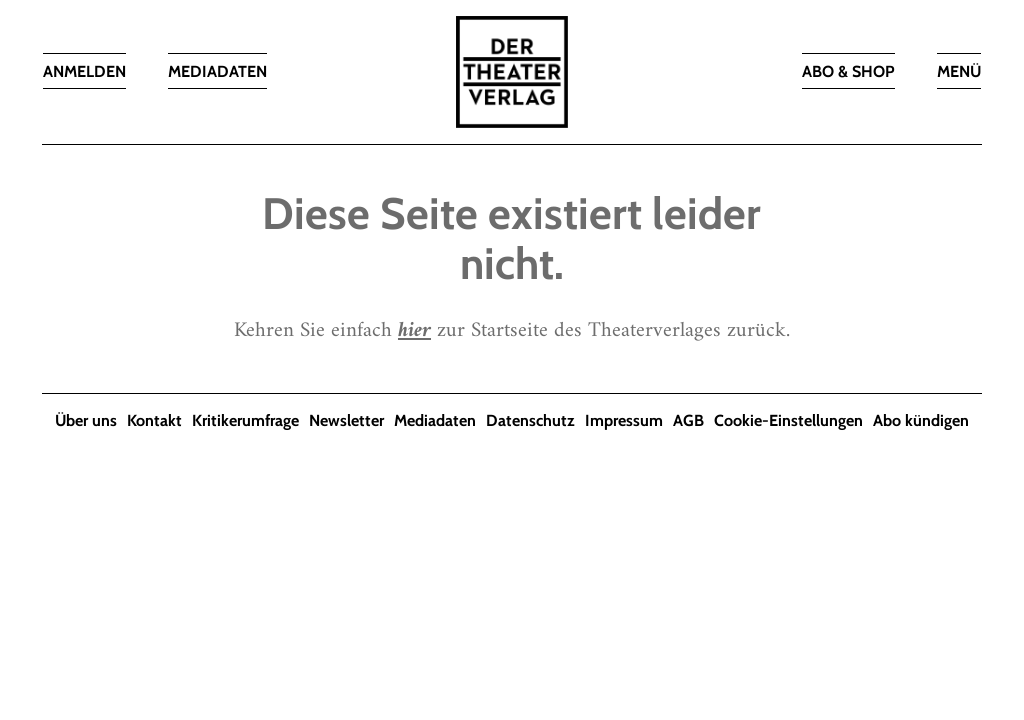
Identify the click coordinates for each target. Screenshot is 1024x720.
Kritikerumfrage (245, 420)
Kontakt (154, 420)
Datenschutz (530, 420)
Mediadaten (435, 420)
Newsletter (346, 420)
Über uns (86, 420)
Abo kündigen (921, 420)
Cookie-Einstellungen (788, 420)
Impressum (624, 420)
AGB (688, 420)
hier (414, 330)
